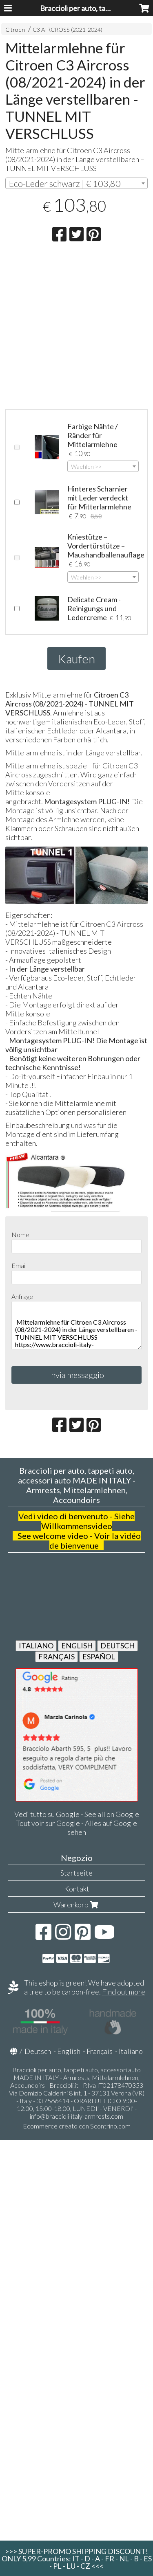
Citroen (15, 29)
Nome (20, 1234)
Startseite (76, 1872)
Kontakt (76, 1888)
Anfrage (22, 1296)
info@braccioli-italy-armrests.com (76, 2116)
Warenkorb (76, 1904)
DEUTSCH (117, 1645)
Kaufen (76, 658)
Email (19, 1265)
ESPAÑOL (98, 1656)
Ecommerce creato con (77, 2126)
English (68, 2051)
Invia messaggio (76, 1375)
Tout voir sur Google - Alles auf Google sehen (76, 1828)
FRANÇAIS (56, 1656)
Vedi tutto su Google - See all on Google (76, 1814)
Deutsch (37, 2051)
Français (99, 2051)
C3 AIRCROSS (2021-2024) (67, 29)
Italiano (131, 2051)
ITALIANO (36, 1645)
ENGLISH (77, 1645)
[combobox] (76, 183)
